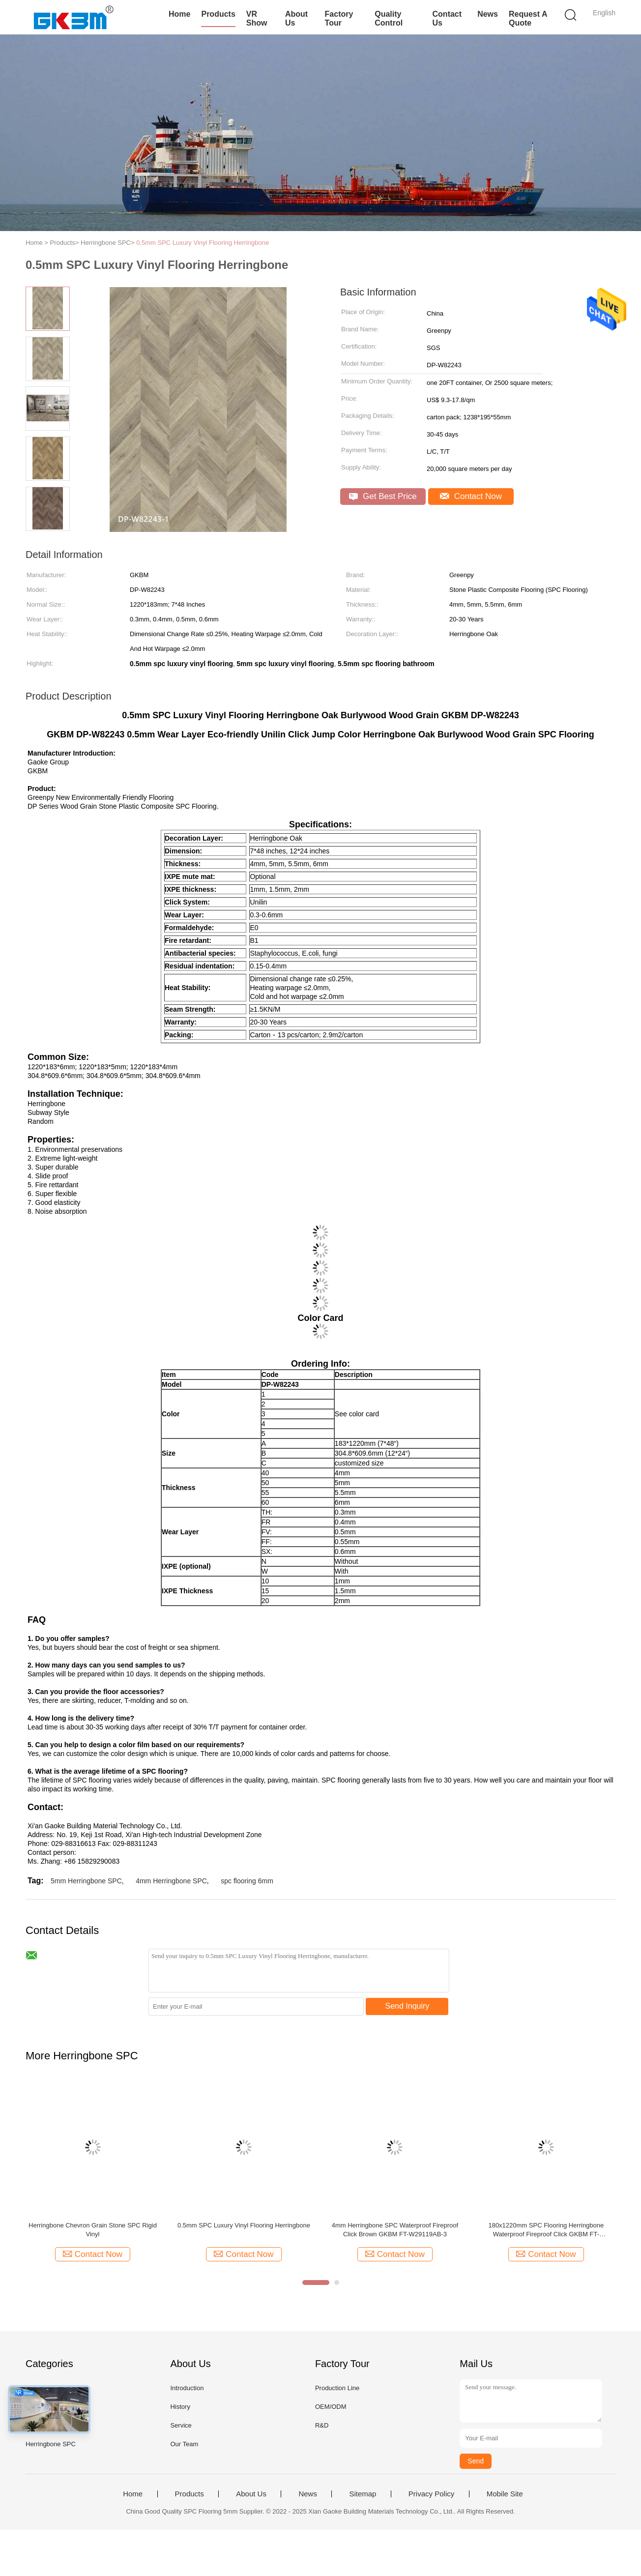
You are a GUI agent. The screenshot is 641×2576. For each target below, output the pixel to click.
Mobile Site (505, 2493)
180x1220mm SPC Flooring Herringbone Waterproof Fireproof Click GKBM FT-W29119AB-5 (546, 2230)
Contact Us (447, 18)
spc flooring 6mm (247, 1881)
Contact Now (471, 496)
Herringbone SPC (51, 2444)
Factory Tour (339, 18)
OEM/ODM (331, 2406)
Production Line (337, 2388)
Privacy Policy (431, 2493)
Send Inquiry (407, 2006)
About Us (296, 18)
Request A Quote (528, 18)
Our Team (184, 2444)
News (487, 14)
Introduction (187, 2388)
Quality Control (389, 18)
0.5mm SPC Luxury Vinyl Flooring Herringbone (202, 242)
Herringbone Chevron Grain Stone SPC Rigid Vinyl (93, 2230)
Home (179, 14)
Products (218, 14)
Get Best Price (382, 496)
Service (180, 2425)
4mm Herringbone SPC (171, 1881)
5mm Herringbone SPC (86, 1881)
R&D (321, 2425)
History (180, 2406)
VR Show (256, 18)
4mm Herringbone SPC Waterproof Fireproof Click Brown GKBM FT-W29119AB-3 (395, 2230)
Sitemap (362, 2493)
